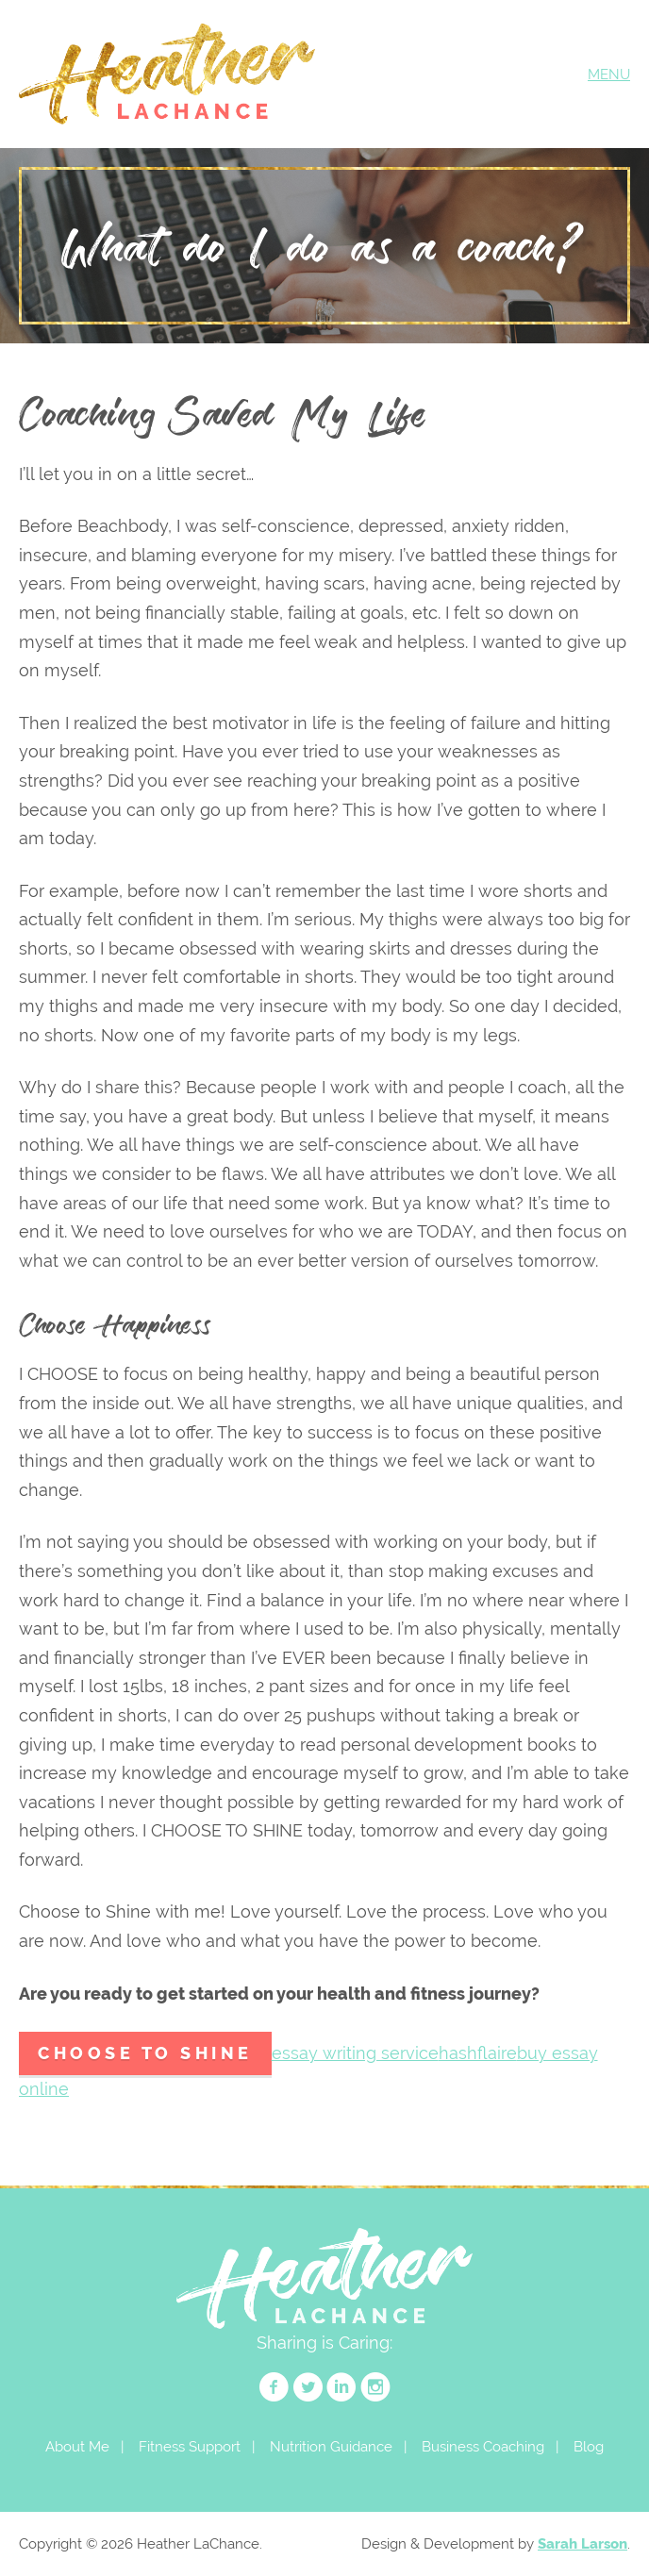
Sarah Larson (582, 2543)
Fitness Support (190, 2446)
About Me (77, 2446)
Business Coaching (483, 2446)
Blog (589, 2446)
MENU (609, 74)
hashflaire (478, 2053)
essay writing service (355, 2053)
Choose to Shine (145, 2053)
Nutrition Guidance (331, 2446)
